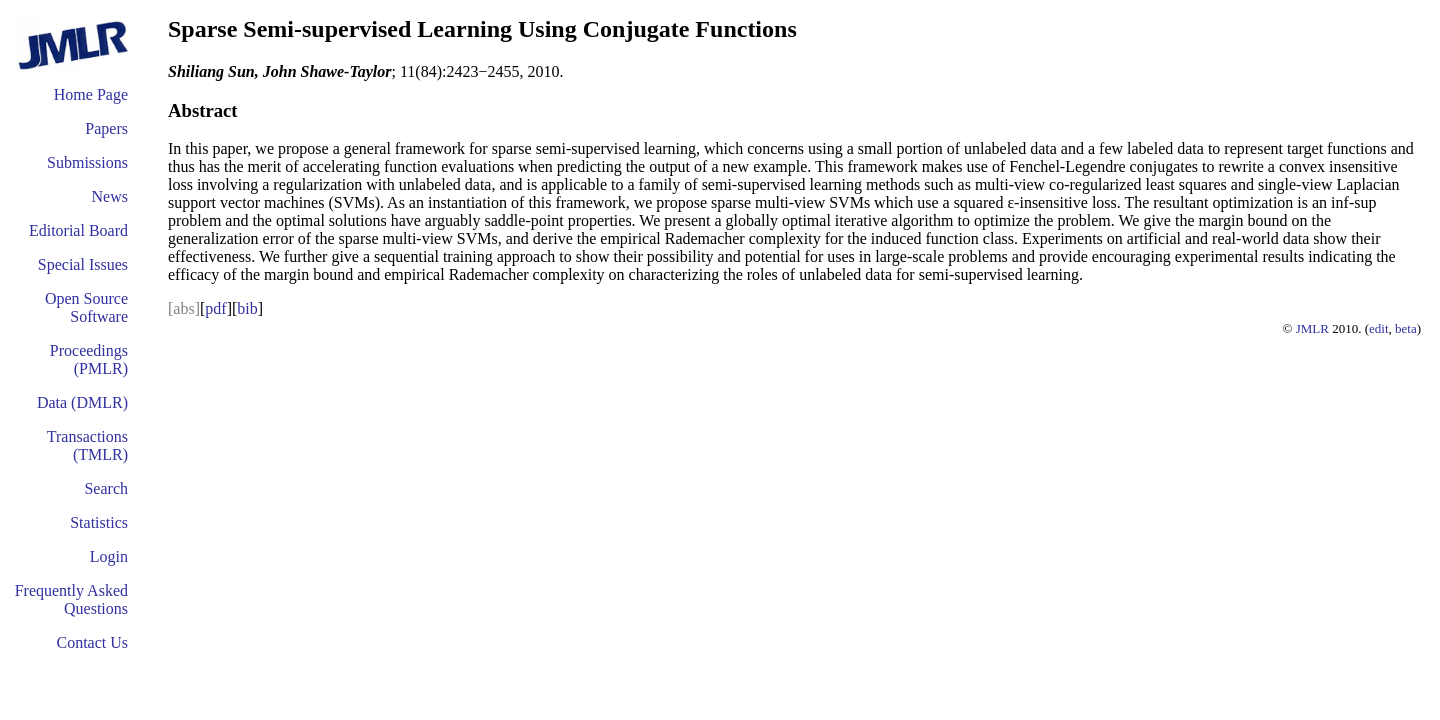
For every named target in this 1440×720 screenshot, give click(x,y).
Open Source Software (86, 307)
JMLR (1312, 328)
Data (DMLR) (82, 402)
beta (1406, 328)
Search (106, 488)
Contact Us (92, 642)
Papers (106, 128)
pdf (215, 308)
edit (1379, 328)
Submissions (87, 162)
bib (247, 308)
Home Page (91, 94)
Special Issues (83, 264)
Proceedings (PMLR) (89, 359)
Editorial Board (78, 230)
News (110, 196)
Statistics (99, 522)
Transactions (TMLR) (87, 445)
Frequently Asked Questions (71, 599)
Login (109, 556)
